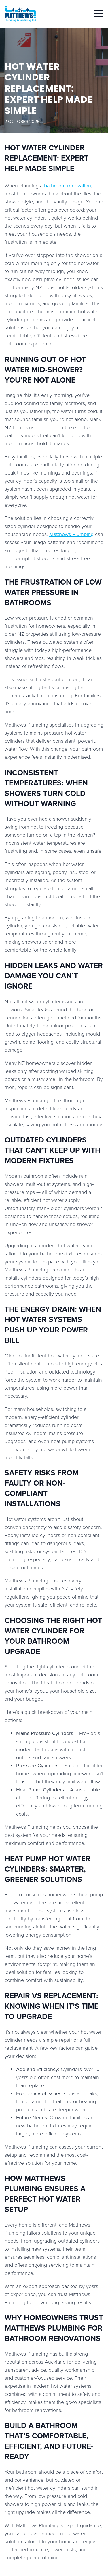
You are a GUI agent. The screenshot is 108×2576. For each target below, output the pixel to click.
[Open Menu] (98, 13)
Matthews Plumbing (71, 534)
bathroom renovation (67, 185)
